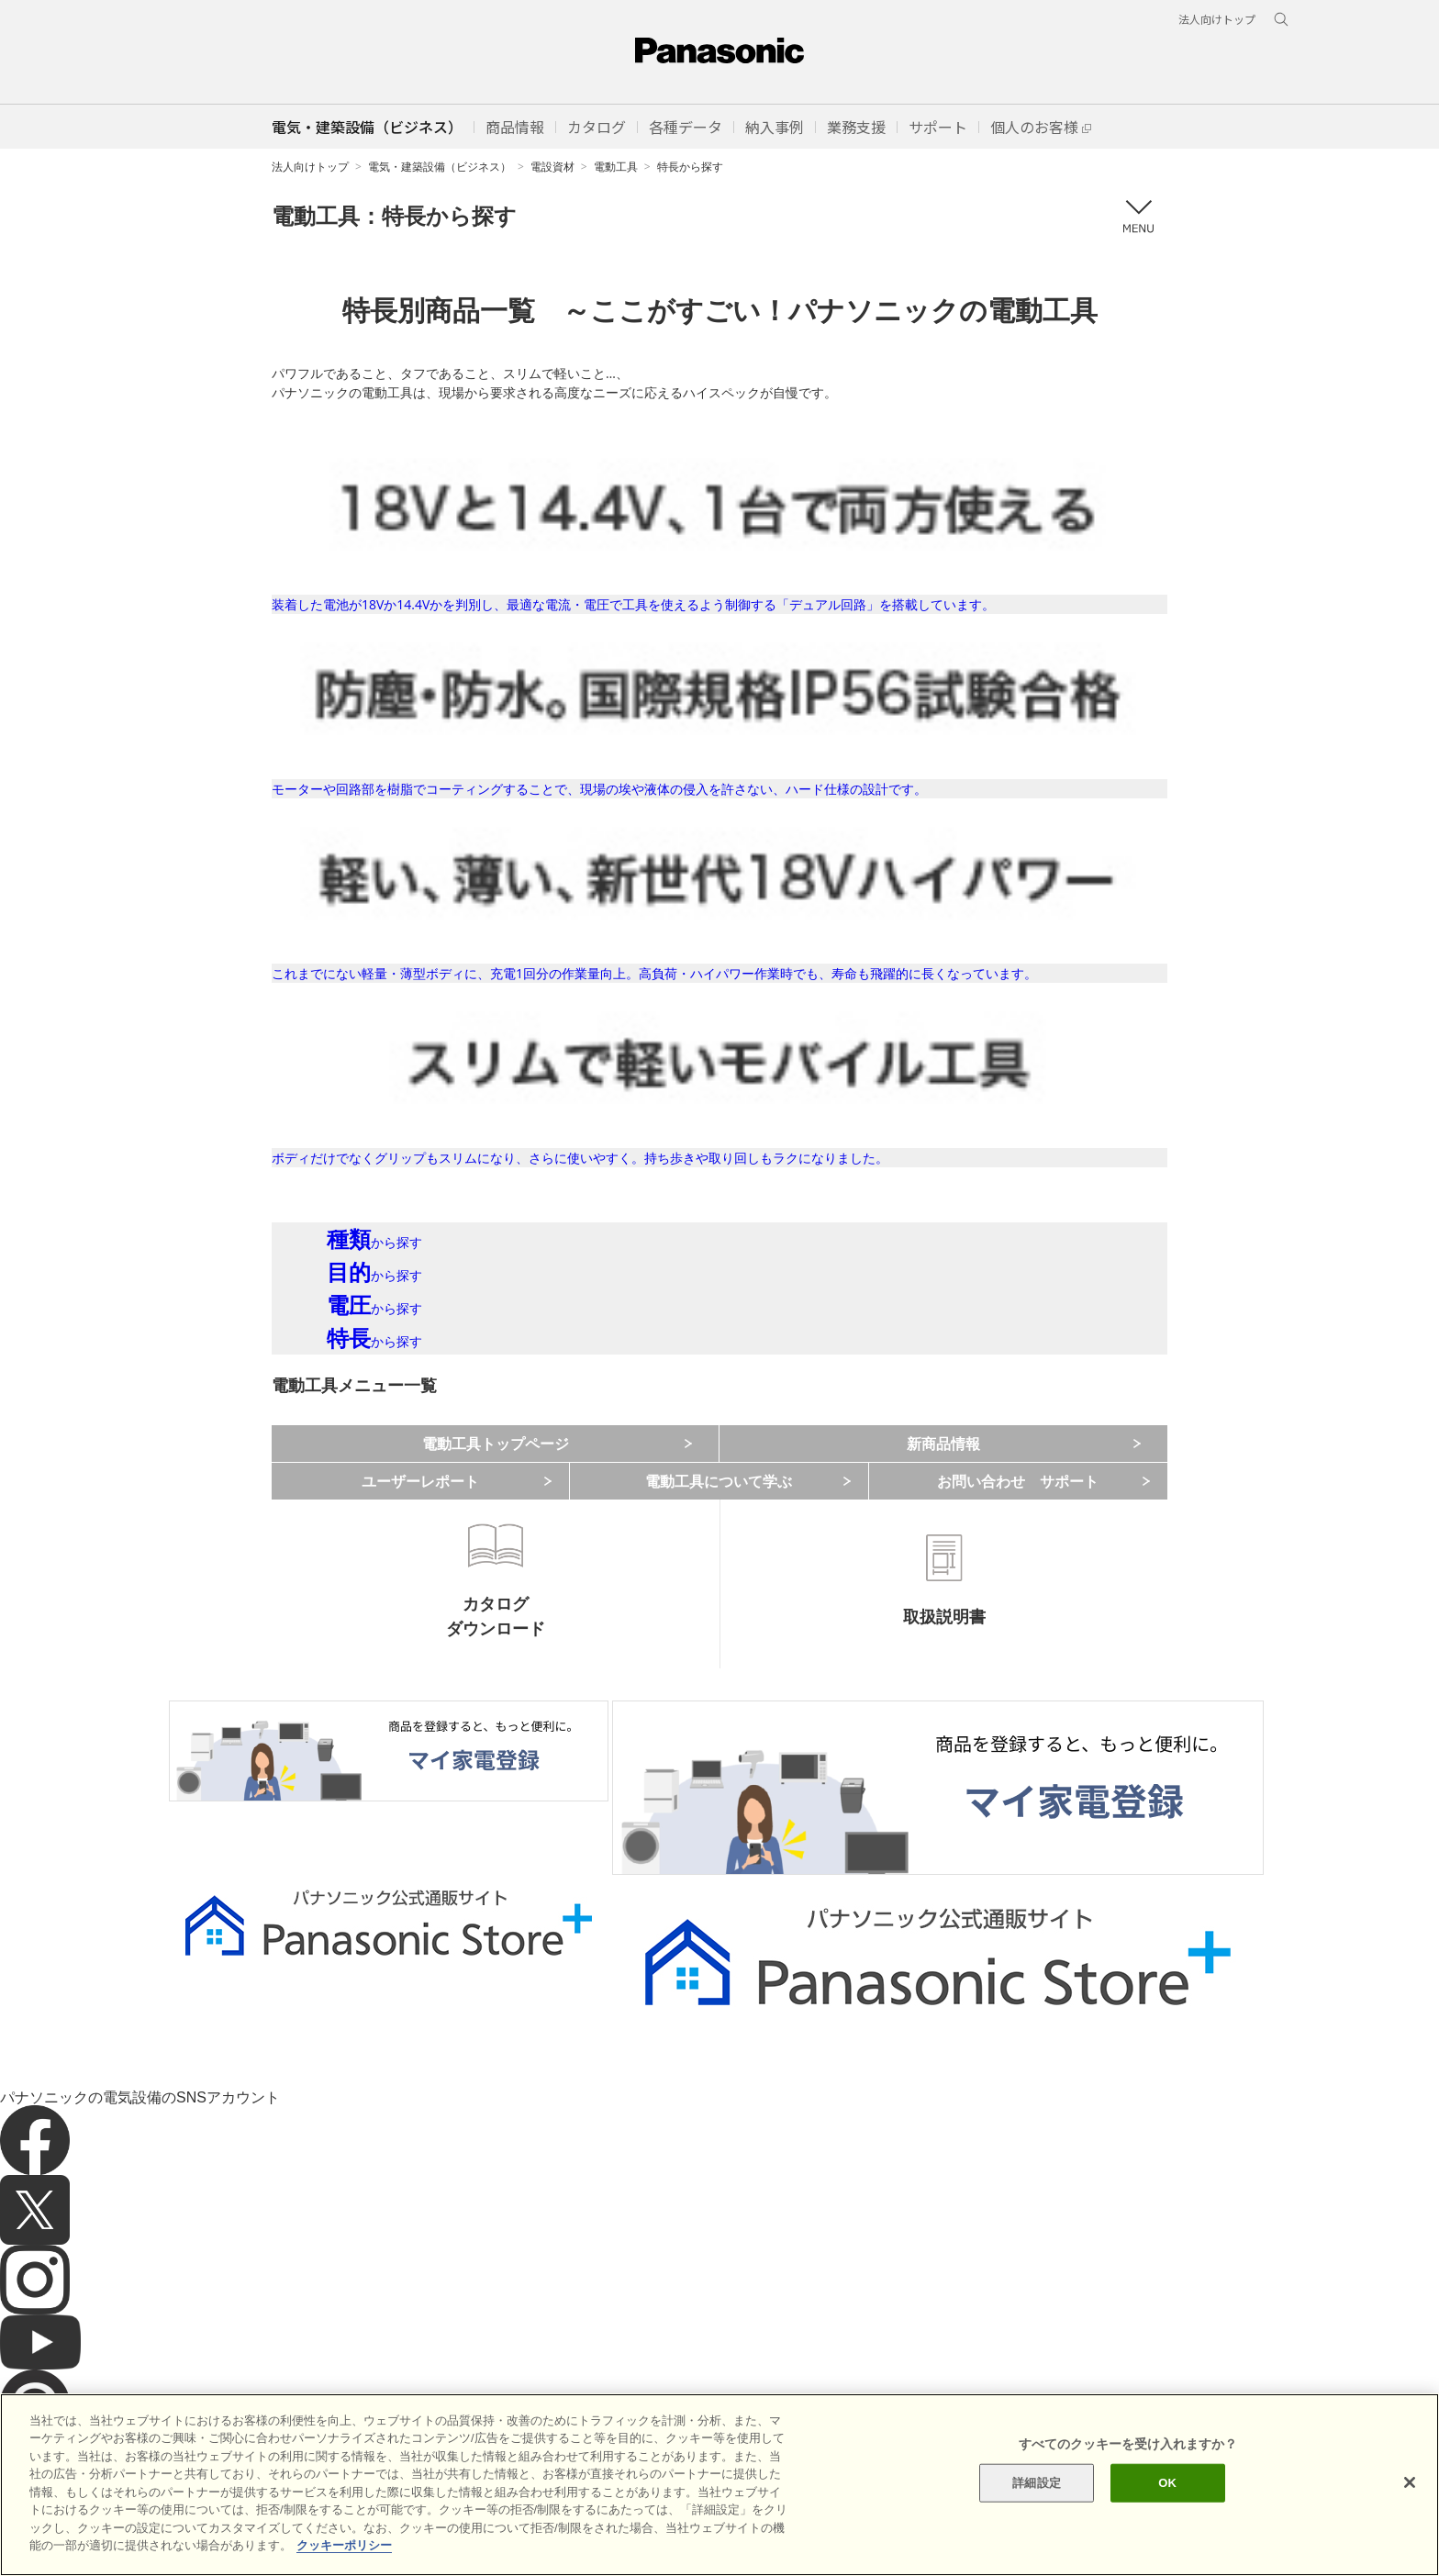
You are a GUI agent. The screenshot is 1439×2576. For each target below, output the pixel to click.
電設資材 (552, 166)
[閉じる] (1409, 2482)
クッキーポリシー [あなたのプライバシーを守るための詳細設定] (344, 2545)
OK (1167, 2483)
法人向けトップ (310, 166)
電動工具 (616, 166)
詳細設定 (1036, 2483)
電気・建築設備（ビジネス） (439, 166)
